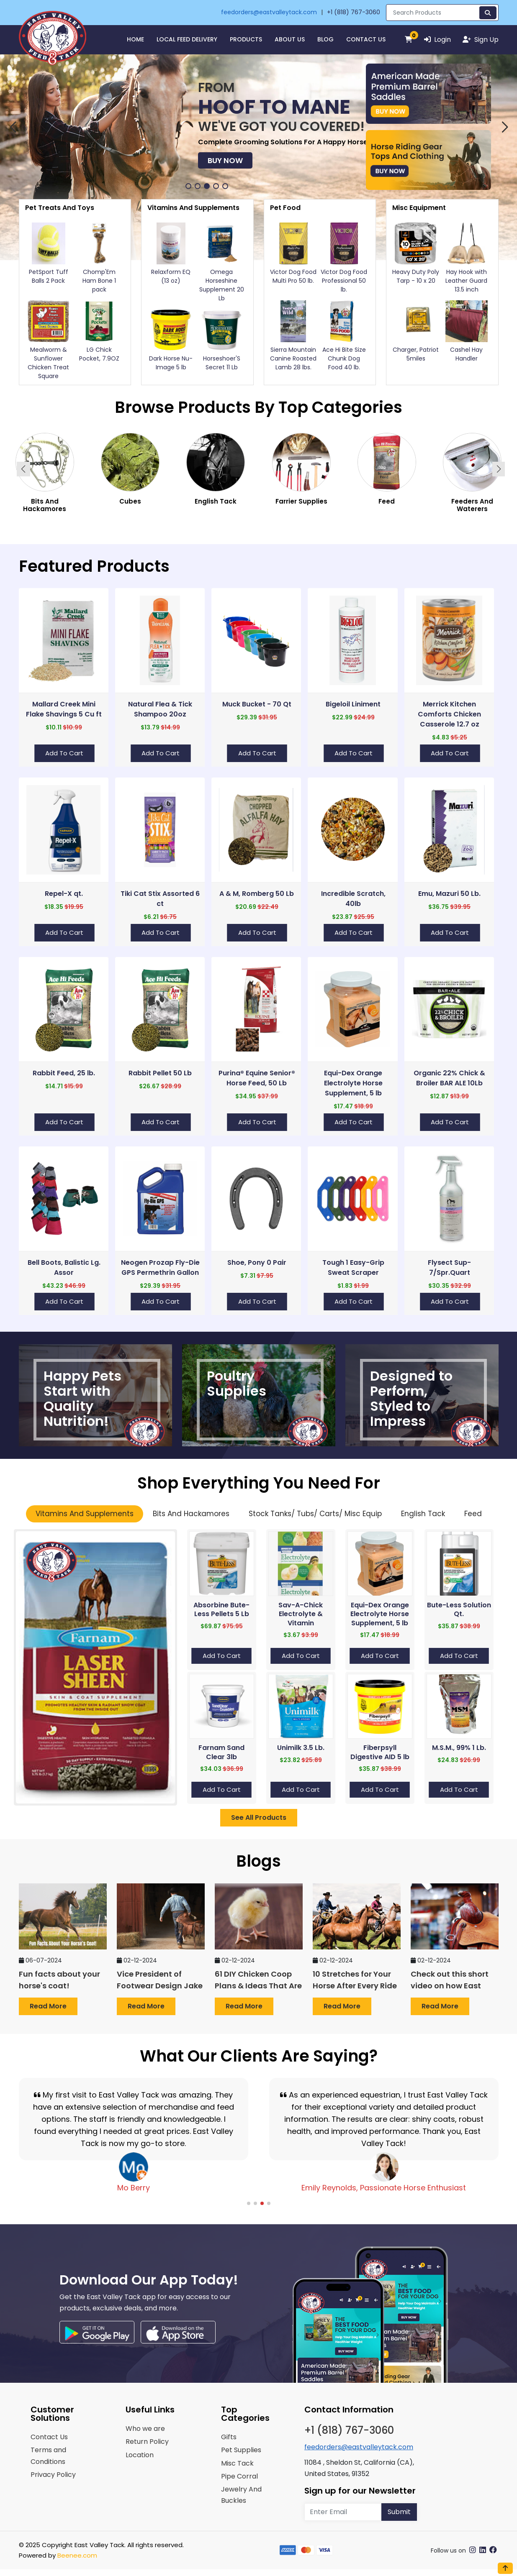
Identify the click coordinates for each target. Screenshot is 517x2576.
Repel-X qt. (64, 893)
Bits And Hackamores (191, 1514)
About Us (290, 39)
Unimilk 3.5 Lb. (300, 1747)
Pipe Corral (239, 2476)
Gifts (229, 2437)
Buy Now (49, 147)
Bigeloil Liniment (353, 704)
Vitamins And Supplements (85, 1514)
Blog (325, 39)
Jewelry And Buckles (241, 2494)
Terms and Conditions (48, 2455)
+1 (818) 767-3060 (353, 12)
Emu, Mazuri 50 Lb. (449, 893)
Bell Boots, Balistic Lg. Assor (64, 1267)
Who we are (145, 2428)
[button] (12, 127)
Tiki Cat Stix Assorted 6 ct (160, 898)
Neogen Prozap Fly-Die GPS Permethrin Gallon (160, 1267)
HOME (135, 39)
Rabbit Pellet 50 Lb (160, 1073)
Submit (399, 2512)
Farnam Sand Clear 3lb (221, 1752)
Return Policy (147, 2441)
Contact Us (366, 39)
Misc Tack (237, 2463)
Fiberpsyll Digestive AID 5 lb (379, 1752)
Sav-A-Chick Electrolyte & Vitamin (300, 1614)
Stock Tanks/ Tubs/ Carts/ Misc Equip (315, 1514)
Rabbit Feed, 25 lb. (64, 1073)
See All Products (258, 1817)
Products (246, 39)
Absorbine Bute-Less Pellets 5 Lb (221, 1609)
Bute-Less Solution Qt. (459, 1609)
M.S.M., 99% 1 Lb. (459, 1747)
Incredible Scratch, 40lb (353, 898)
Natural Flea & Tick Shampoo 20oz (160, 709)
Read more (48, 2006)
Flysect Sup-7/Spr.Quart (449, 1267)
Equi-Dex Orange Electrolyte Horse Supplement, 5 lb (353, 1083)
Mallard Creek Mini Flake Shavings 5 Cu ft (64, 709)
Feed (473, 1514)
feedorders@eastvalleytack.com (269, 12)
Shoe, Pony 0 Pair (256, 1262)
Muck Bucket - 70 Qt (256, 704)
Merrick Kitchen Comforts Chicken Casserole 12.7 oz (449, 714)
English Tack (423, 1514)
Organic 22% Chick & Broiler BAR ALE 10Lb (449, 1078)
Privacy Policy (53, 2474)
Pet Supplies (241, 2450)
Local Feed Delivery (187, 39)
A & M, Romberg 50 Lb (256, 893)
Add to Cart (64, 753)
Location (140, 2455)
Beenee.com (77, 2555)
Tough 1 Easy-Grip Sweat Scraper (353, 1267)
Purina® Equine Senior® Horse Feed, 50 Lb (257, 1078)
